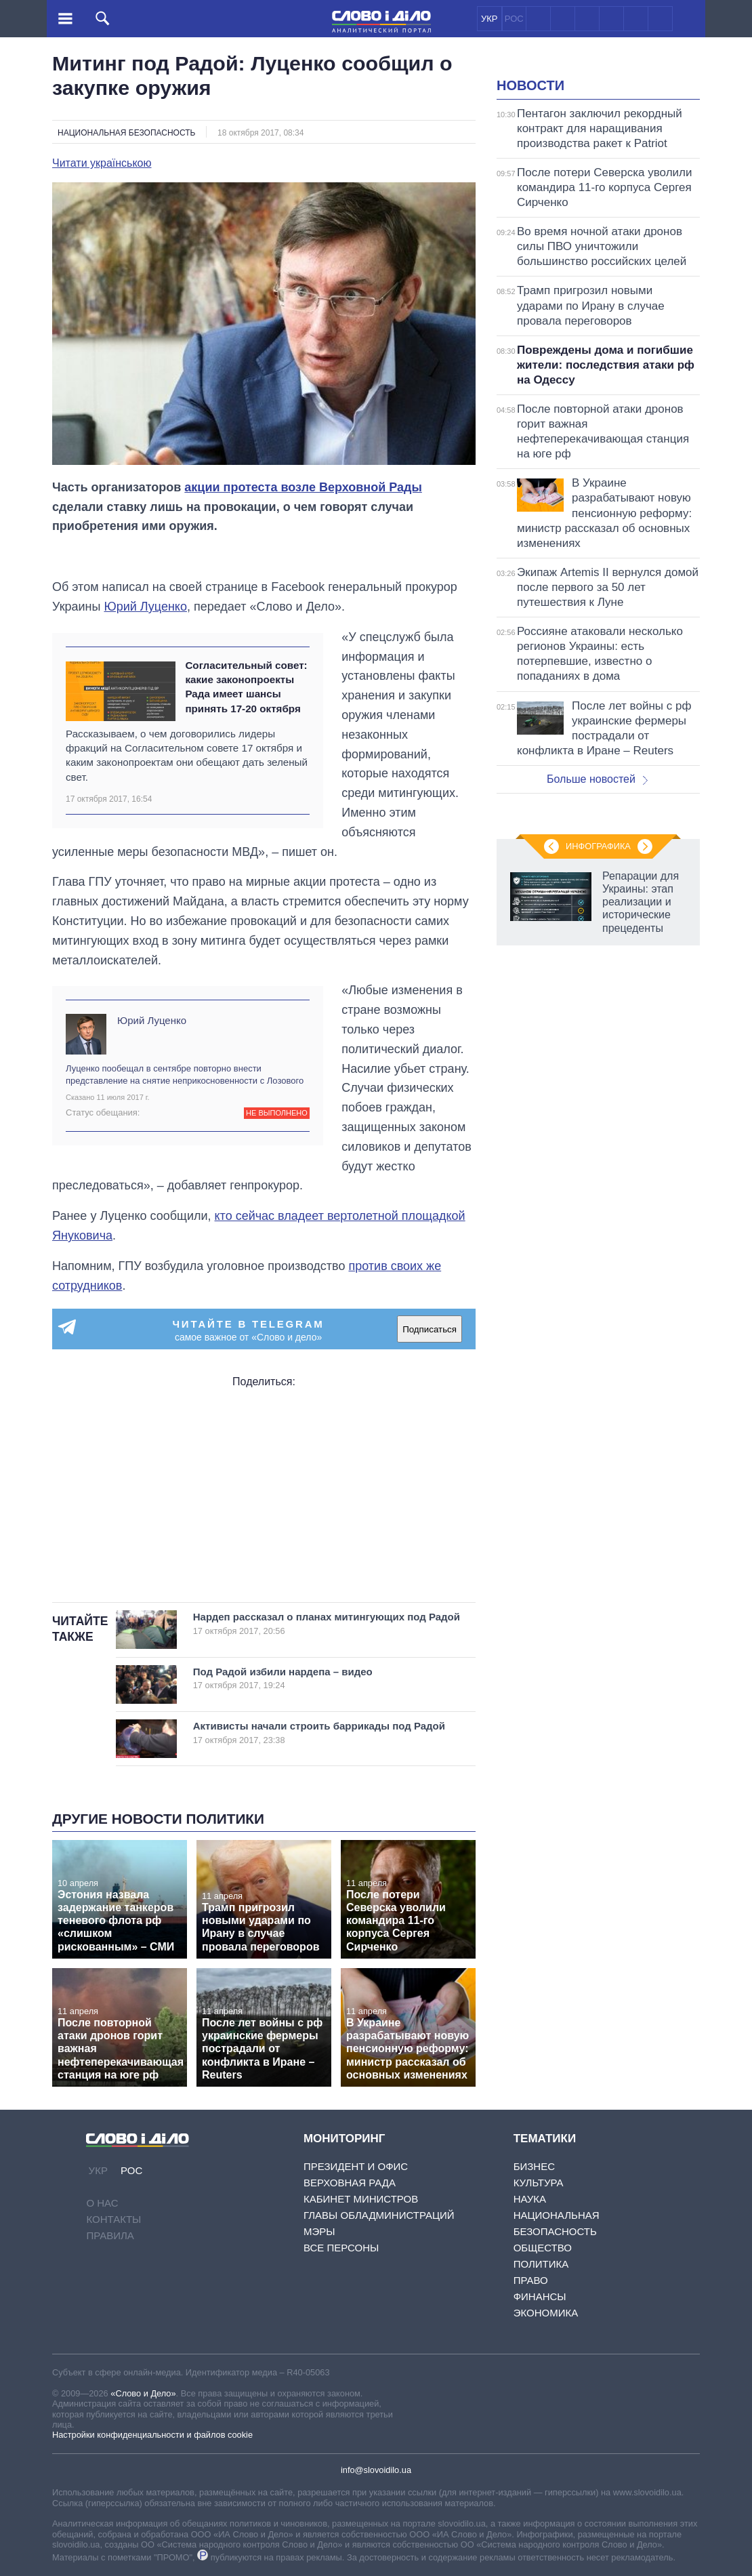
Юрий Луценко (145, 606)
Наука (530, 2199)
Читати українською (102, 163)
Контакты (113, 2219)
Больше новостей (597, 779)
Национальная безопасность (126, 133)
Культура (539, 2182)
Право (531, 2280)
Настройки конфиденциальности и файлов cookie (152, 2435)
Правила (109, 2235)
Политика (541, 2264)
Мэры (319, 2231)
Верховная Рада (350, 2182)
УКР (489, 18)
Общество (543, 2247)
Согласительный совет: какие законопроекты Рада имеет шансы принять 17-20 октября (246, 686)
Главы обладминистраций (379, 2215)
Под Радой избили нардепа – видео (319, 1678)
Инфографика (598, 846)
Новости (530, 85)
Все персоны (341, 2247)
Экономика (546, 2312)
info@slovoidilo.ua (376, 2470)
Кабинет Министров (361, 2199)
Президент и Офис (356, 2166)
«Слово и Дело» (142, 2393)
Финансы (540, 2296)
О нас (102, 2203)
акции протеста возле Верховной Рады (302, 487)
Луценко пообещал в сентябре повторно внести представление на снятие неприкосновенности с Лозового (185, 1074)
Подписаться (429, 1329)
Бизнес (534, 2166)
